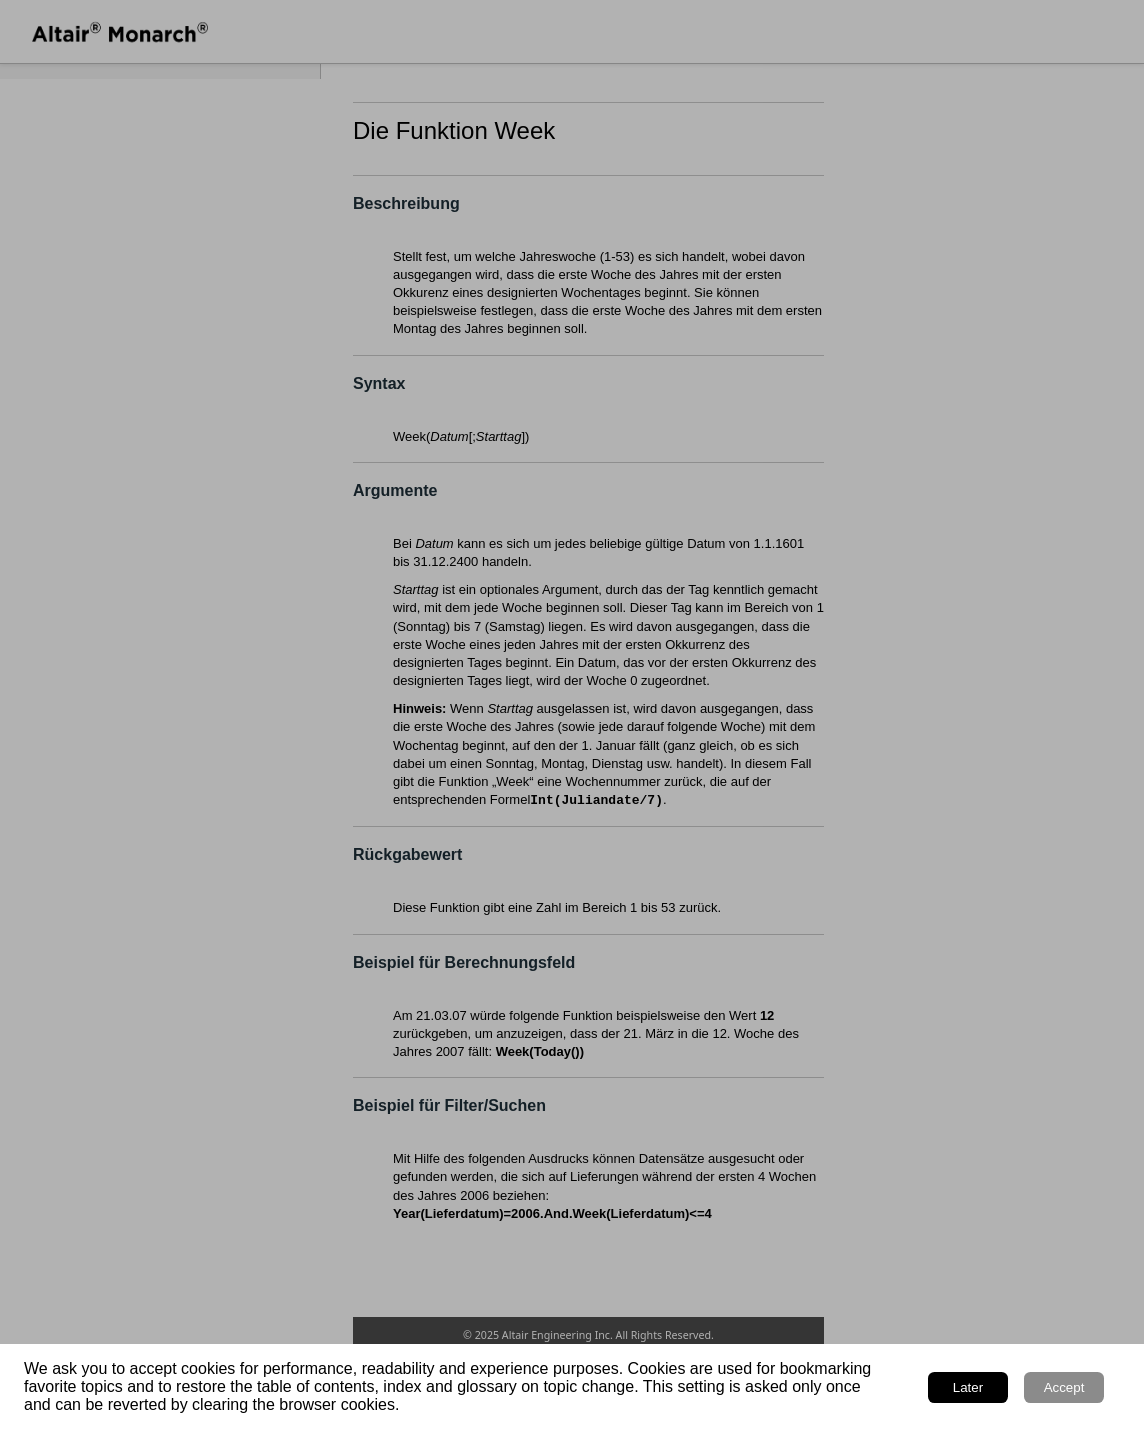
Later (968, 1387)
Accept (1064, 1387)
